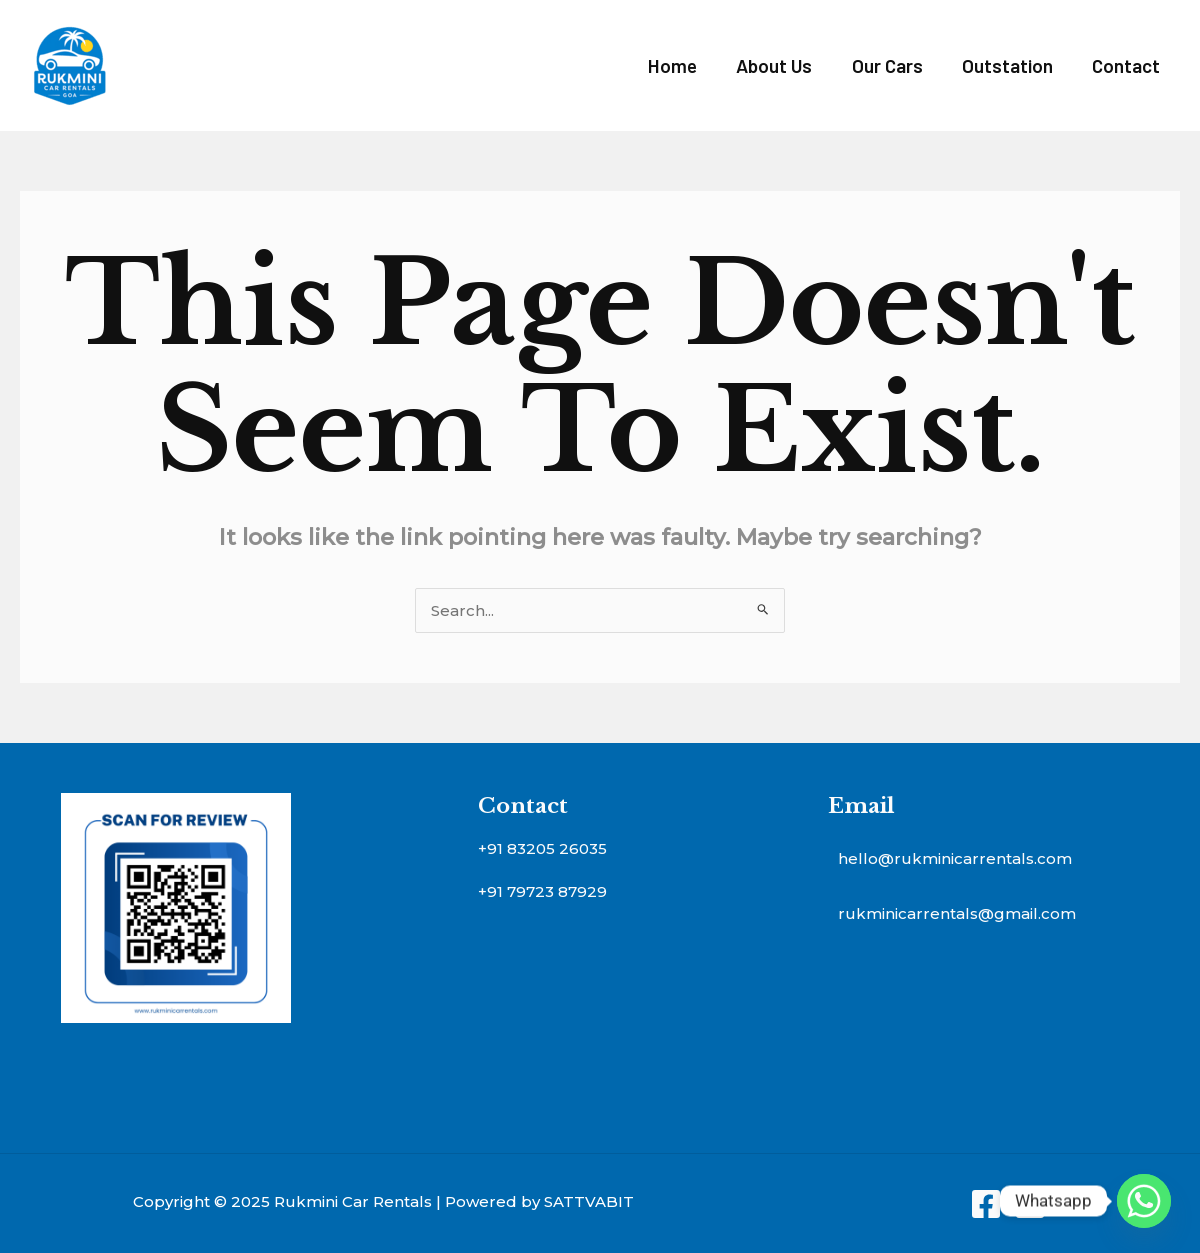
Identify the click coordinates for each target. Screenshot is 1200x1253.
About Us (779, 65)
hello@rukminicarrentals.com (955, 858)
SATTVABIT (589, 1201)
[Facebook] (986, 1204)
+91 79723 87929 (542, 891)
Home (678, 65)
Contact (1127, 65)
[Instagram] (1030, 1204)
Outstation (1009, 65)
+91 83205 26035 (542, 848)
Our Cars (890, 65)
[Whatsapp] (1144, 1201)
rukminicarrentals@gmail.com (957, 913)
